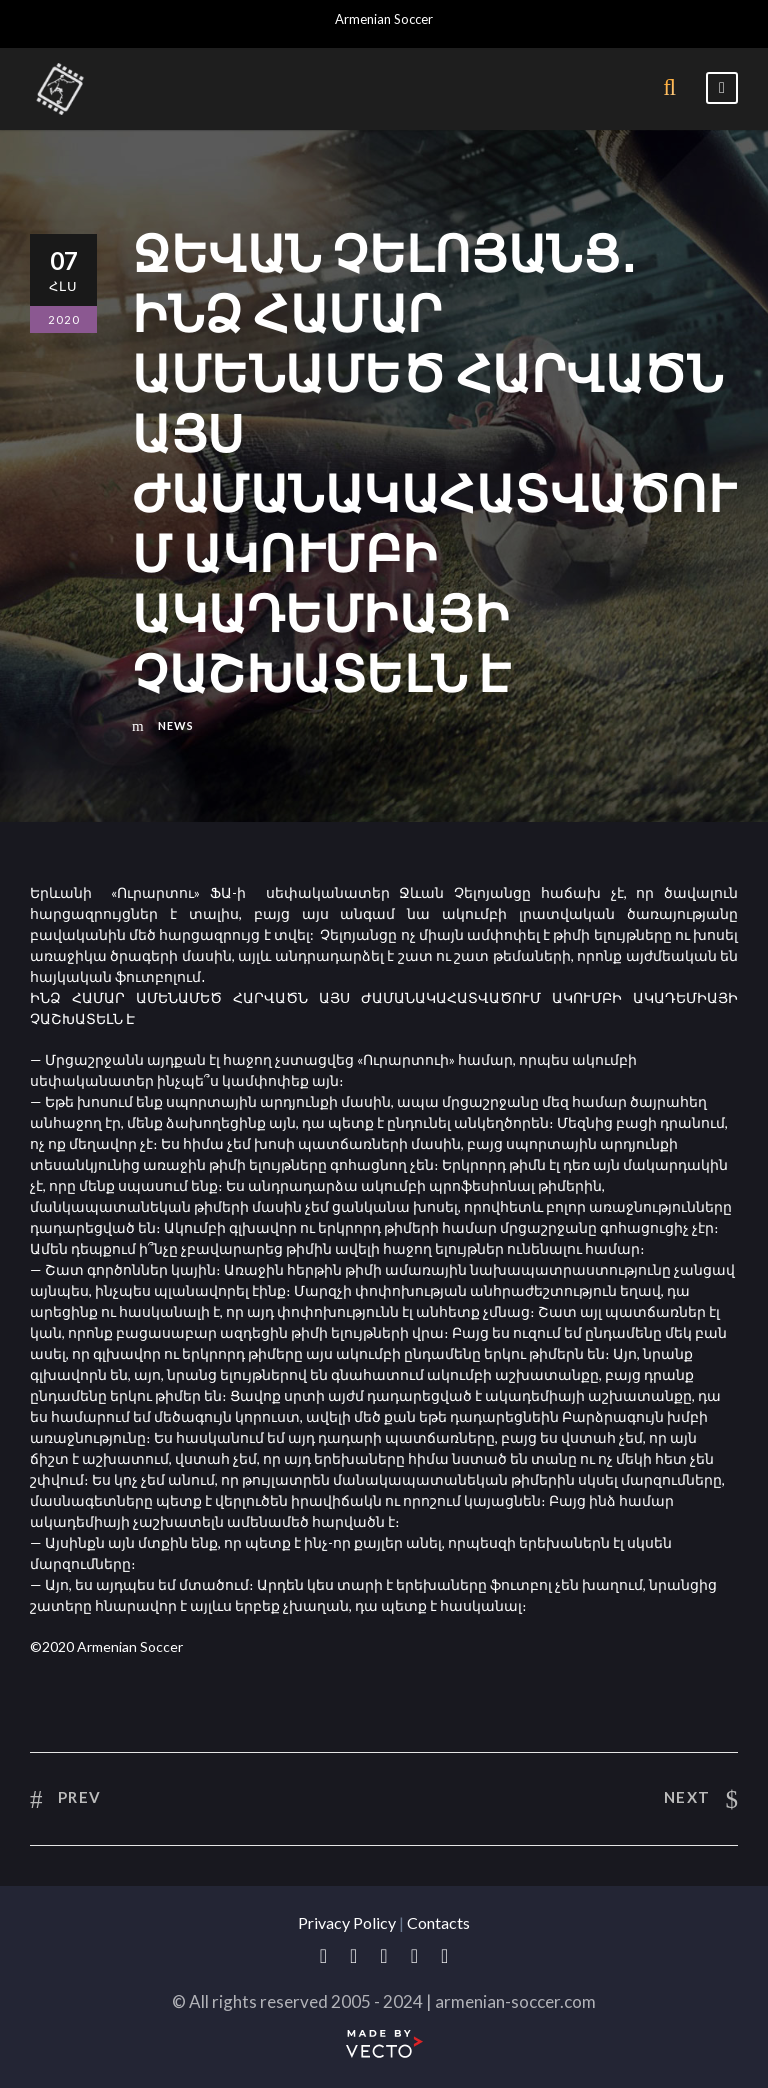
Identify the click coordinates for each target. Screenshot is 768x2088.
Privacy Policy (347, 1922)
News (176, 725)
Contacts (438, 1922)
